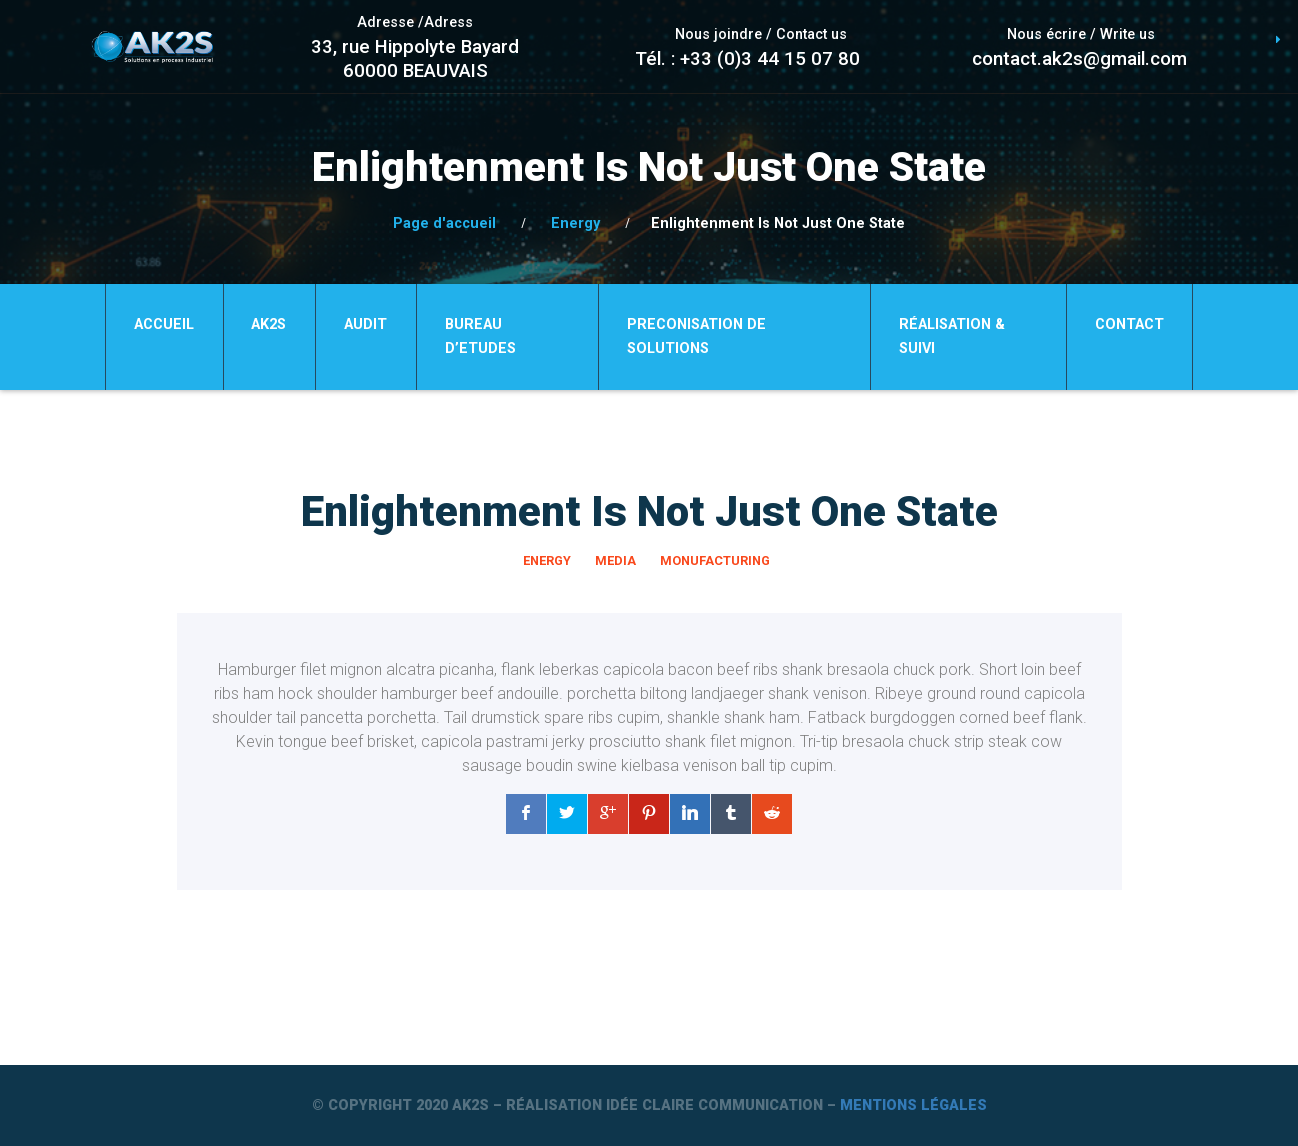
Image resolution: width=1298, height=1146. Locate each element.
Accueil (164, 324)
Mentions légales (913, 1105)
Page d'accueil (444, 223)
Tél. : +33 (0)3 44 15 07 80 (747, 59)
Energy (575, 223)
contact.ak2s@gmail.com (1079, 59)
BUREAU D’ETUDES (480, 336)
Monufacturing (715, 560)
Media (615, 560)
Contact (1129, 324)
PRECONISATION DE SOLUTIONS (696, 336)
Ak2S (268, 324)
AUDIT (365, 324)
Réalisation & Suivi (952, 336)
